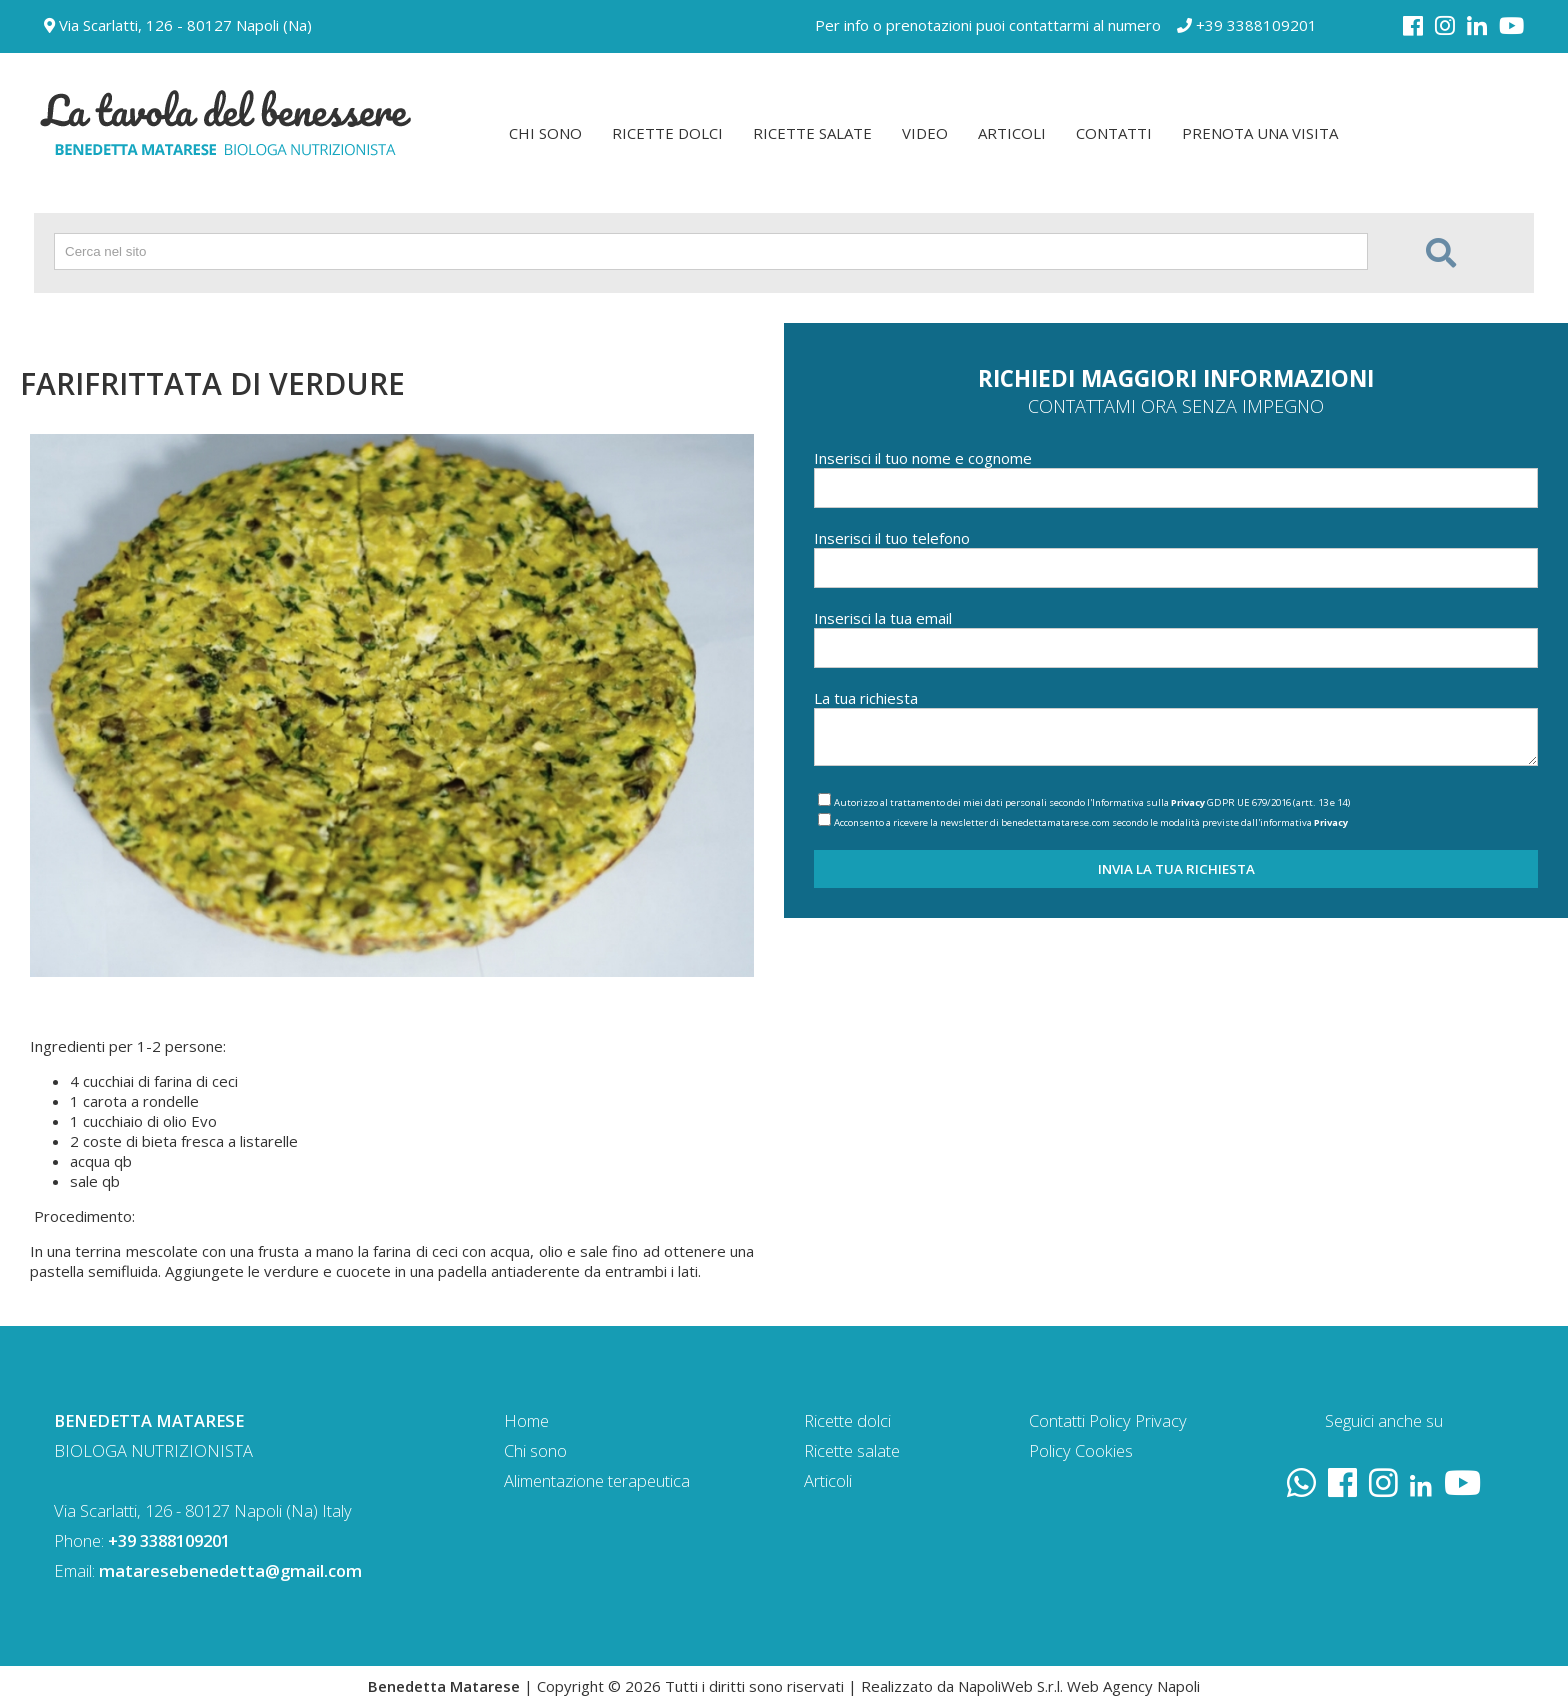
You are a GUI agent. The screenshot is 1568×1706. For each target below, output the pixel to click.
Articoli (828, 1480)
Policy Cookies (1081, 1450)
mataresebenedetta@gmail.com (230, 1570)
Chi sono (535, 1450)
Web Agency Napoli (1133, 1686)
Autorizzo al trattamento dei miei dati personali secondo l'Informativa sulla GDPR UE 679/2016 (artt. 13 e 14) (1092, 802)
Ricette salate (852, 1450)
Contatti (1057, 1420)
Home (526, 1420)
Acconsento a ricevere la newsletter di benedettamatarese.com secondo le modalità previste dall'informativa (1091, 822)
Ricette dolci (847, 1420)
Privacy (1188, 802)
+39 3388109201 (1247, 25)
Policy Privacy (1138, 1420)
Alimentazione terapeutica (597, 1480)
